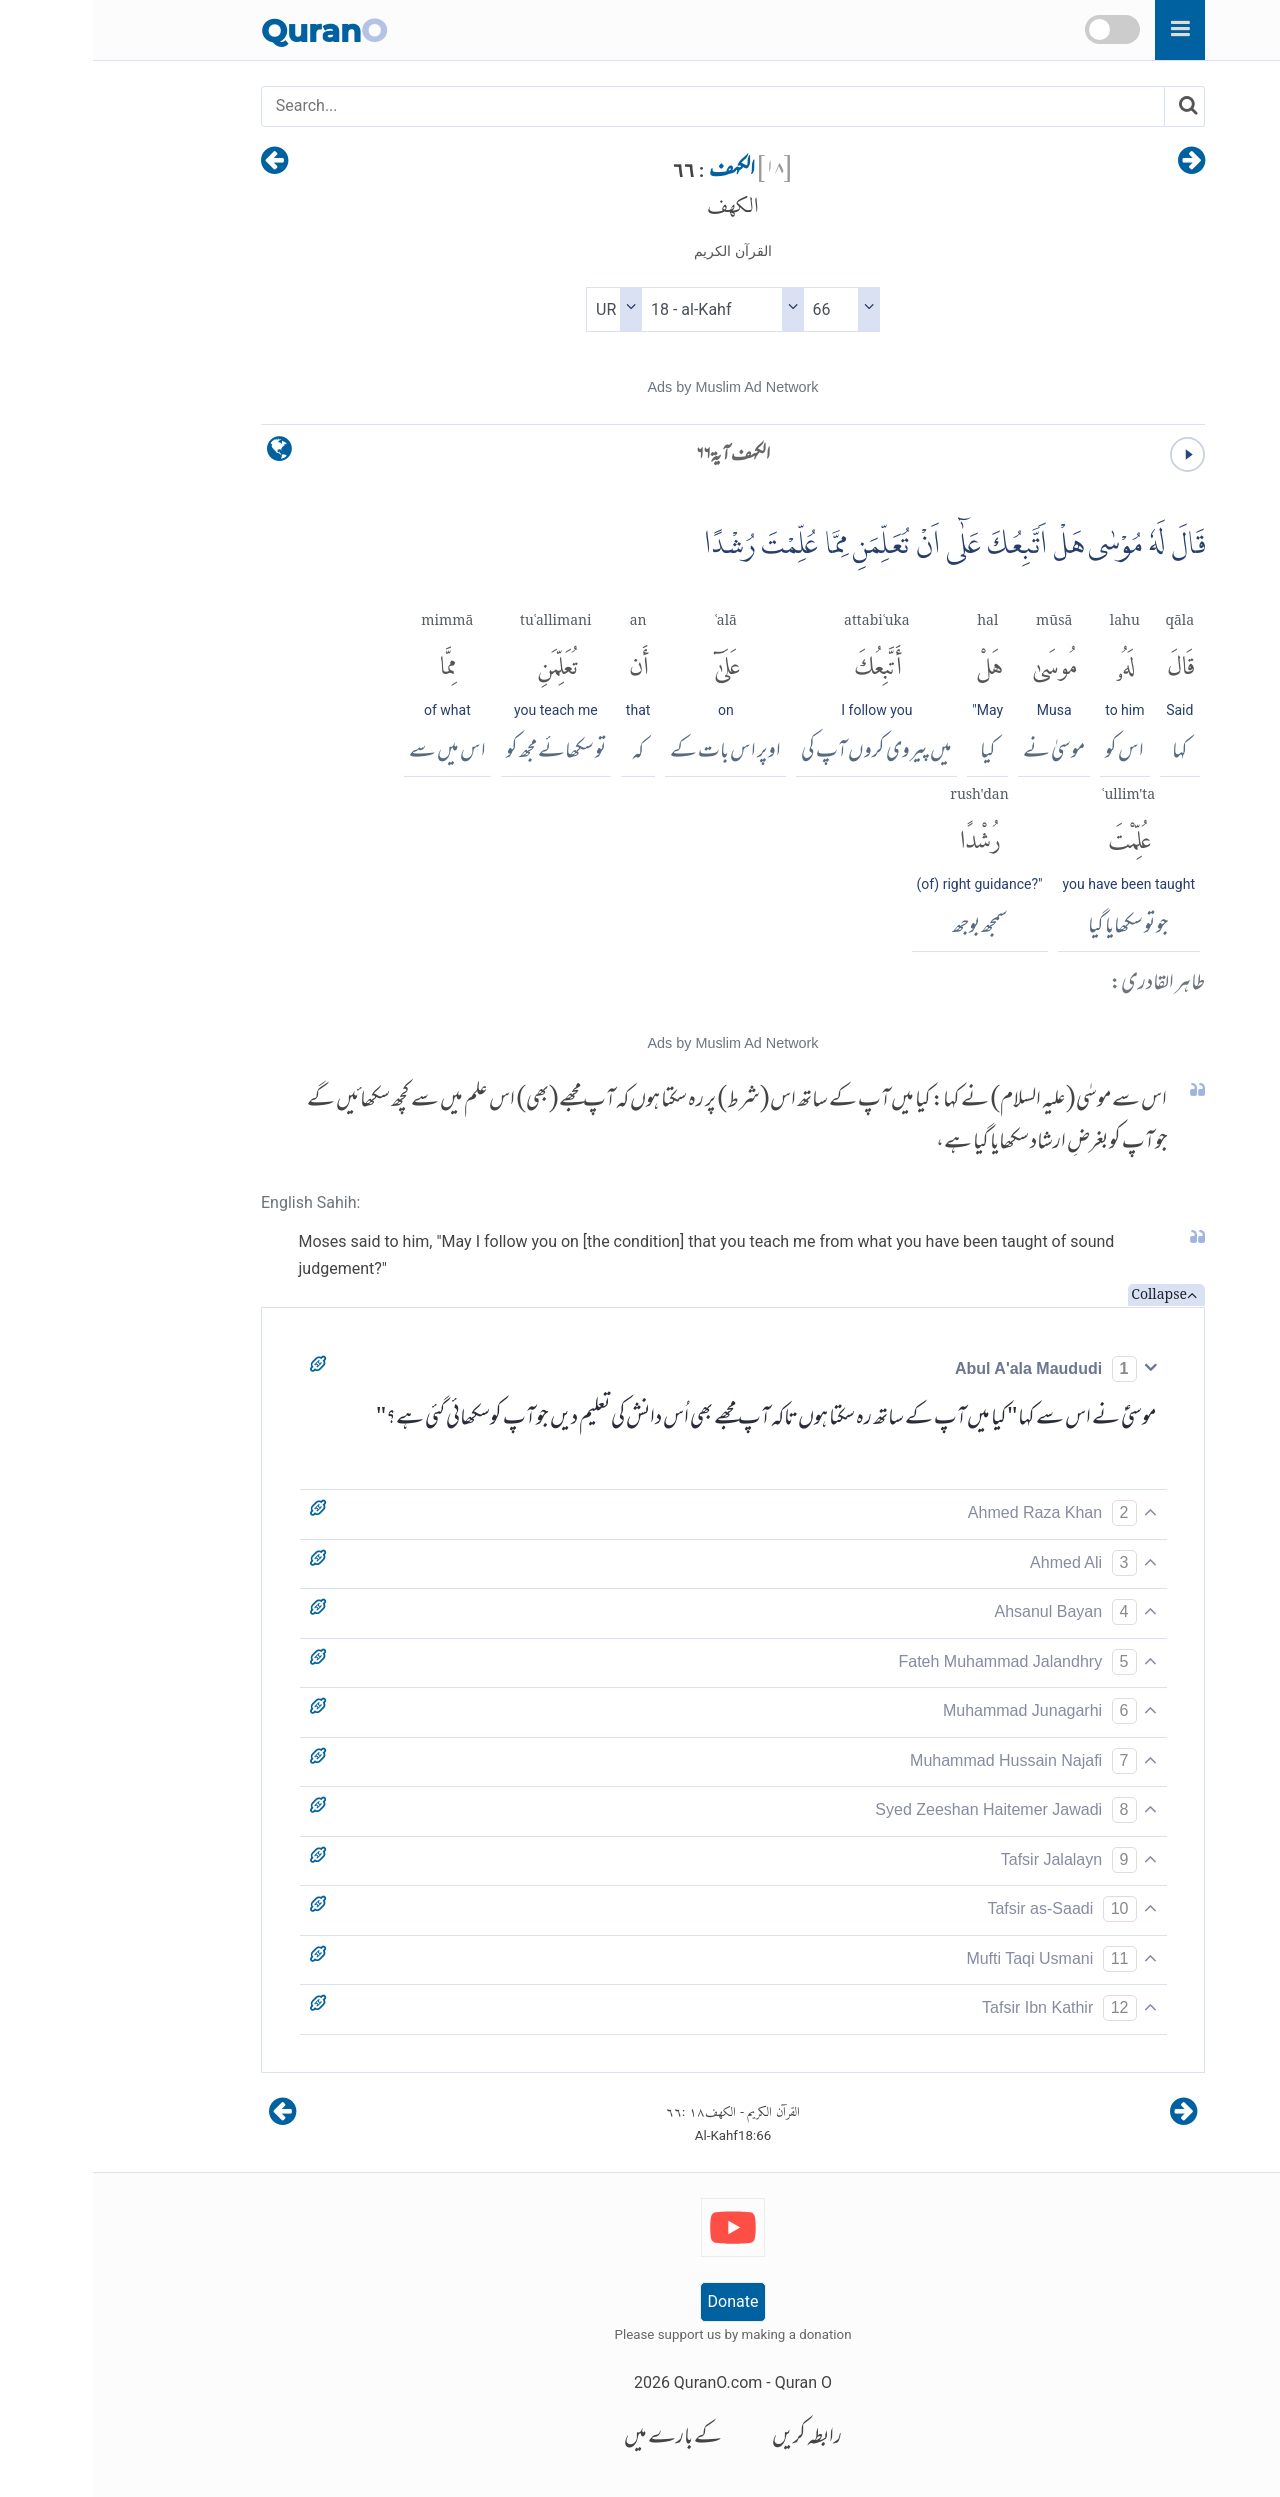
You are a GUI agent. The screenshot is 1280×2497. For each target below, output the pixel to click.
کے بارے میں (580, 2438)
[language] (186, 453)
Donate (640, 2301)
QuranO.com (625, 2382)
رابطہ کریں (714, 2438)
